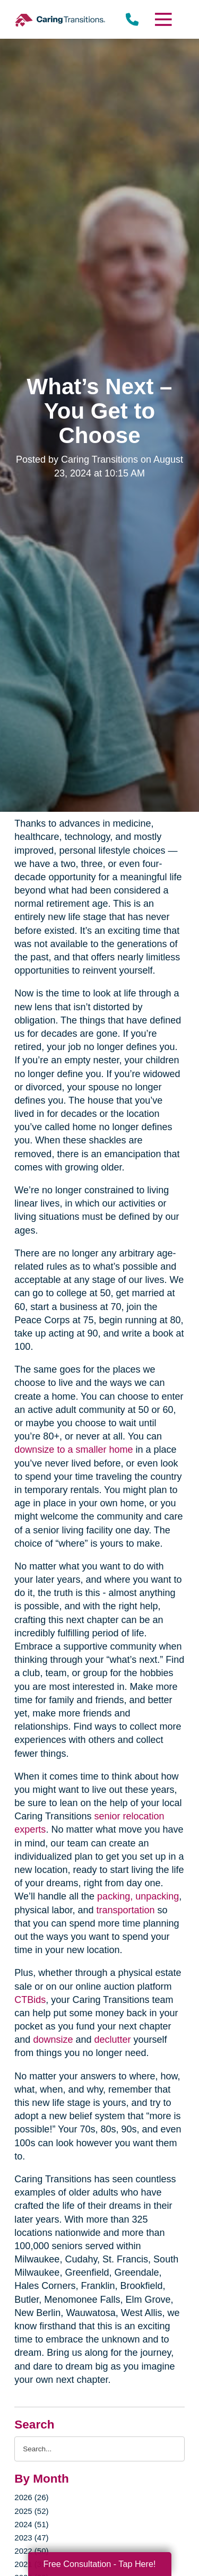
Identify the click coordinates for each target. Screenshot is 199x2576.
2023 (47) (31, 2537)
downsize (53, 2039)
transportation (125, 1910)
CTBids (30, 1999)
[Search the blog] (99, 2448)
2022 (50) (31, 2550)
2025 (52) (31, 2511)
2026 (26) (31, 2497)
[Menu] (162, 19)
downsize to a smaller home (73, 1449)
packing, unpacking (138, 1896)
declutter (112, 2039)
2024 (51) (31, 2524)
